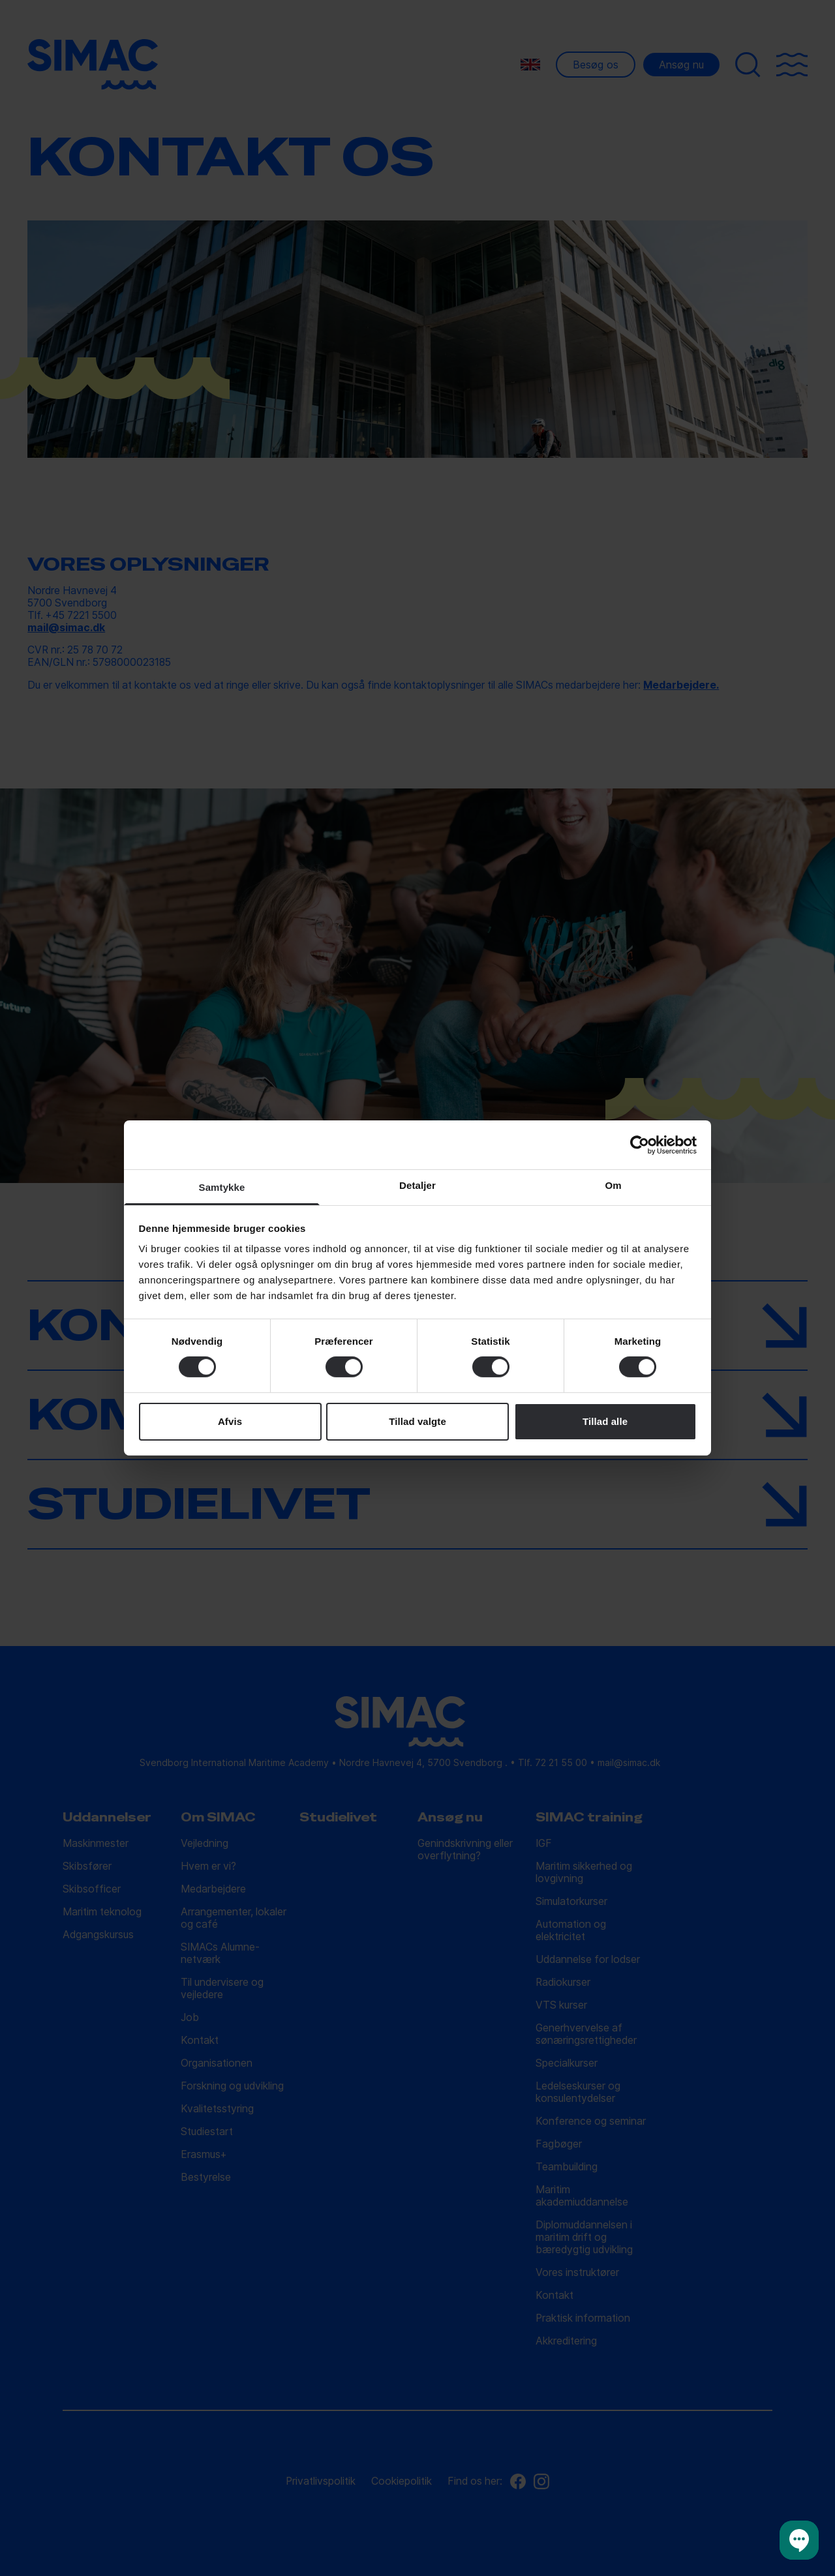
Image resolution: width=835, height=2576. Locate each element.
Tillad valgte (417, 1421)
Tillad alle (605, 1421)
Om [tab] (613, 1185)
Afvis (230, 1421)
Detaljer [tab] (417, 1185)
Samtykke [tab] (222, 1187)
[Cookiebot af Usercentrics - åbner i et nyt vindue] (640, 1144)
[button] (799, 2540)
